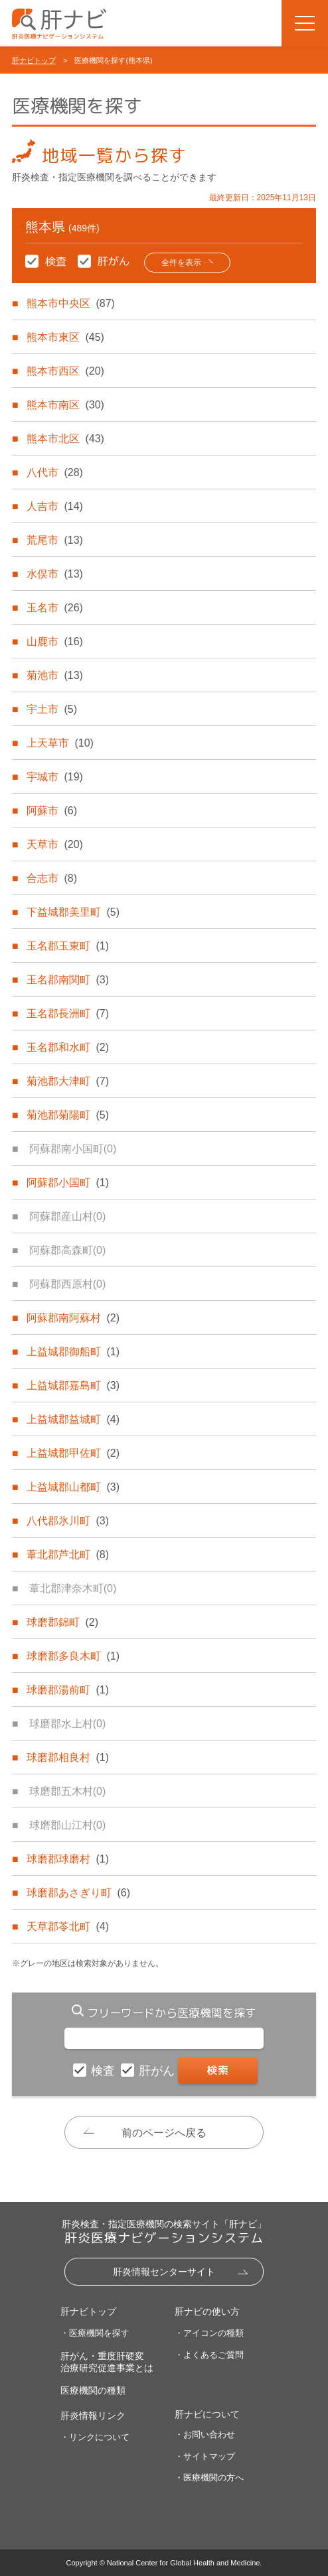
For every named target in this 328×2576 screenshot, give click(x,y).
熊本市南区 (65, 404)
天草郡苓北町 (68, 1926)
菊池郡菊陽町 (68, 1115)
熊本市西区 (65, 371)
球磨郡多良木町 (73, 1656)
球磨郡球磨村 (68, 1859)
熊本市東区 (65, 337)
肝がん (158, 2070)
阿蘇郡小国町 (68, 1182)
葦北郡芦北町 (68, 1554)
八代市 (54, 472)
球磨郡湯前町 (68, 1689)
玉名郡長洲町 (68, 1013)
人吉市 (54, 506)
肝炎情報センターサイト (164, 2271)
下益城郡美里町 (73, 912)
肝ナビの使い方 (207, 2311)
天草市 (54, 844)
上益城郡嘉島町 (73, 1385)
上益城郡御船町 (73, 1351)
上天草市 (60, 743)
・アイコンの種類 (209, 2333)
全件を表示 (181, 262)
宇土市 (52, 709)
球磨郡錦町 (62, 1622)
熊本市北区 (65, 438)
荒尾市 (54, 540)
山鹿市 (54, 641)
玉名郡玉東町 (68, 945)
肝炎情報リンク (92, 2415)
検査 (104, 2070)
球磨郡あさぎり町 (78, 1892)
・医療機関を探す (94, 2333)
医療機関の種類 (92, 2390)
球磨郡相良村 (68, 1757)
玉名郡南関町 (68, 979)
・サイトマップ (205, 2456)
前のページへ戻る (164, 2132)
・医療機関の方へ (209, 2478)
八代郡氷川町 (68, 1520)
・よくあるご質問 (209, 2355)
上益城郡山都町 (73, 1487)
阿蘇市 (52, 810)
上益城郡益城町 (73, 1419)
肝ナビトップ (34, 60)
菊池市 (54, 675)
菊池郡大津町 (68, 1081)
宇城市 (54, 776)
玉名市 (54, 607)
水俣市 (54, 574)
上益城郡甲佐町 (73, 1453)
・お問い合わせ (205, 2434)
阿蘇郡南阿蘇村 (73, 1317)
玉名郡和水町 (68, 1047)
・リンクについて (94, 2437)
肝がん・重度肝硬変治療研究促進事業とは (106, 2362)
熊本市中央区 (70, 303)
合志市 (52, 878)
